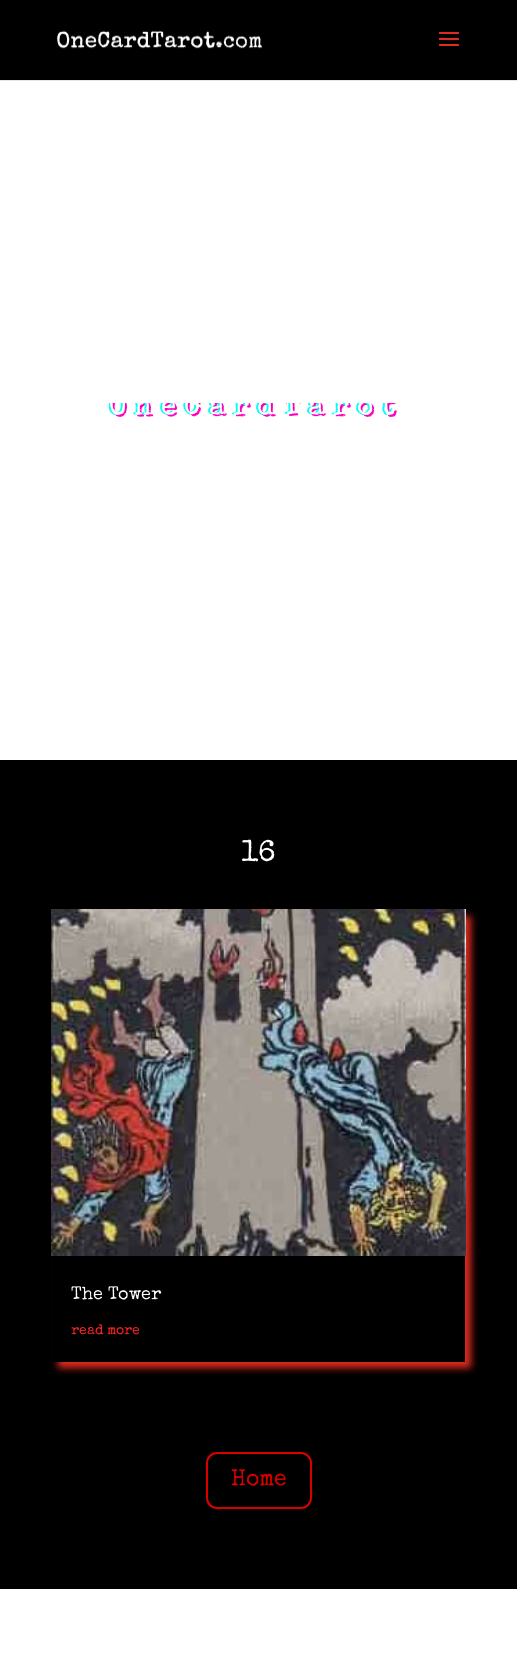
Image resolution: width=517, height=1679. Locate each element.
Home (259, 1480)
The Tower (116, 1295)
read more (105, 1331)
